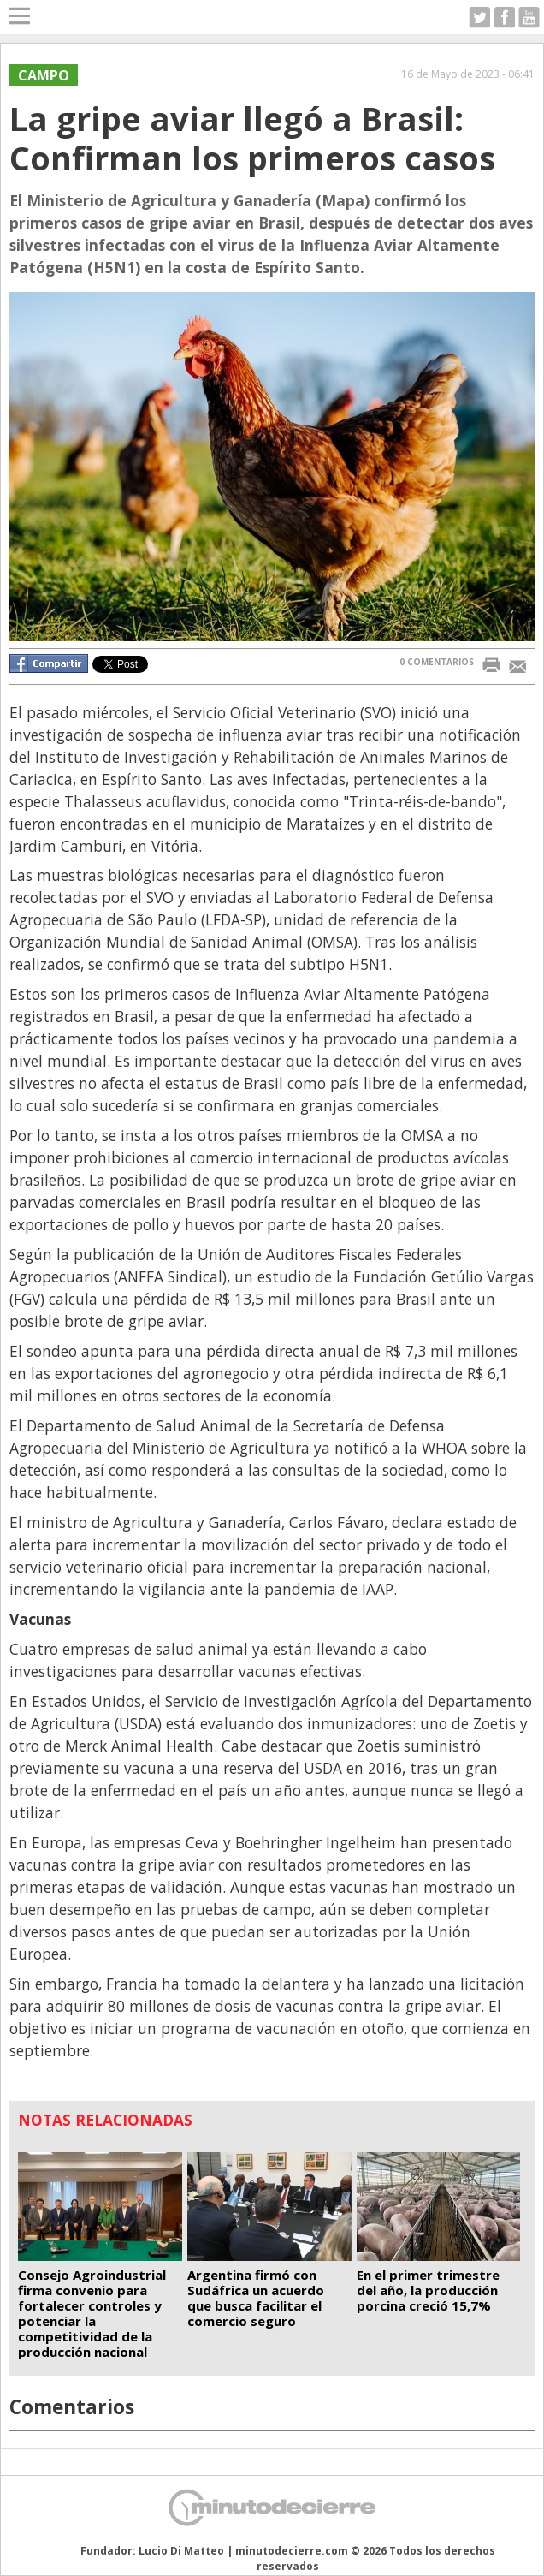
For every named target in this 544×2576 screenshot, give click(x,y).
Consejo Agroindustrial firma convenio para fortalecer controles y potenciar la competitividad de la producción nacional (92, 2313)
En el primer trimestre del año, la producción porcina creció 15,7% (428, 2290)
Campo (43, 75)
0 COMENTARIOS (436, 662)
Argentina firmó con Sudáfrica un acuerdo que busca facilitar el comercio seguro (255, 2297)
